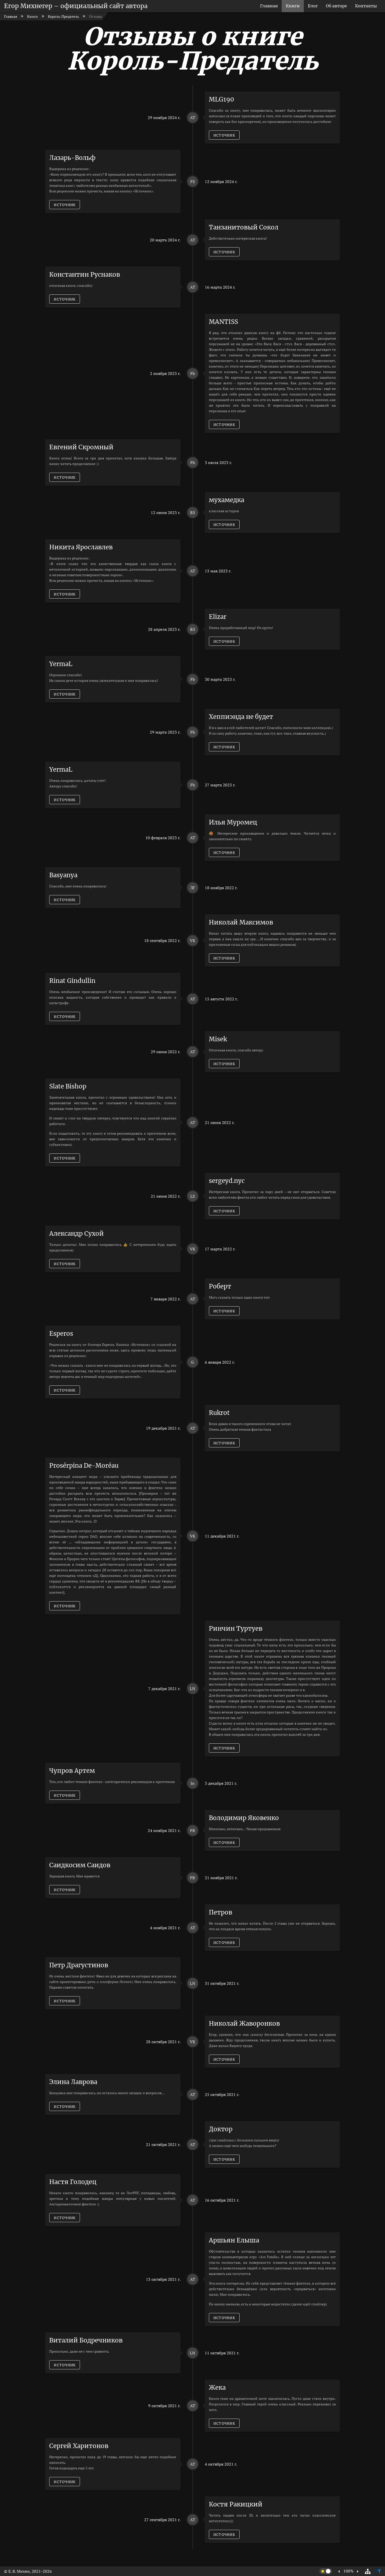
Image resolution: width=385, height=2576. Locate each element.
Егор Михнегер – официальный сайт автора (75, 6)
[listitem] (269, 6)
